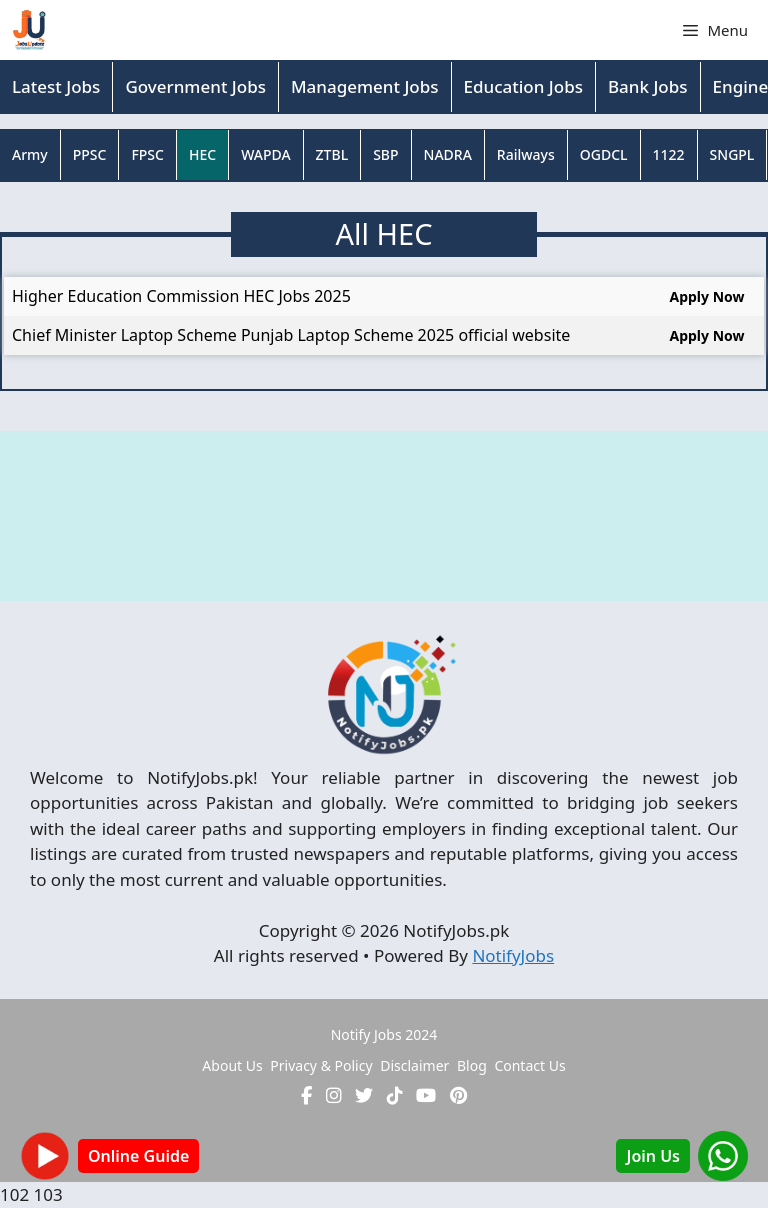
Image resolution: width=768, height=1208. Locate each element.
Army (30, 154)
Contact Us (529, 1065)
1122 (669, 154)
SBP (385, 154)
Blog (472, 1065)
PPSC (90, 154)
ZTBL (332, 154)
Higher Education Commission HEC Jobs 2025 (181, 296)
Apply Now (706, 296)
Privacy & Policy (321, 1065)
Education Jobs (523, 86)
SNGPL (732, 154)
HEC (202, 154)
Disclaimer (414, 1065)
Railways (526, 154)
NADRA (448, 154)
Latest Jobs (56, 86)
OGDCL (604, 154)
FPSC (147, 154)
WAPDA (265, 154)
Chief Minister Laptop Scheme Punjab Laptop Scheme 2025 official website (291, 335)
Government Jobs (195, 86)
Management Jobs (365, 86)
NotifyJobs (513, 955)
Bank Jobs (648, 86)
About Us (232, 1065)
